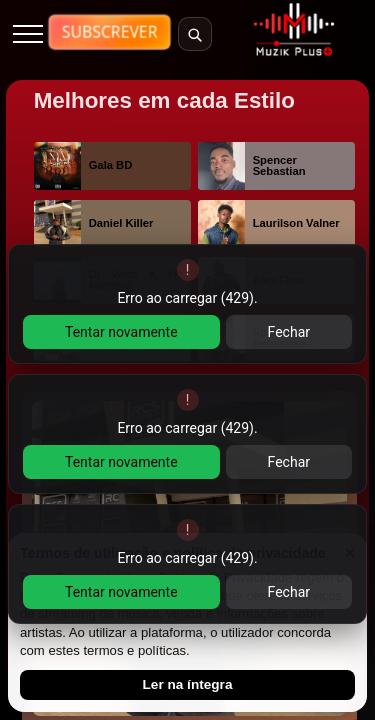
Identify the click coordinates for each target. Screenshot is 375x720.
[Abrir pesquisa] (195, 34)
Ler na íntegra (188, 684)
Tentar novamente (121, 332)
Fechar (289, 332)
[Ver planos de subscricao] (110, 33)
